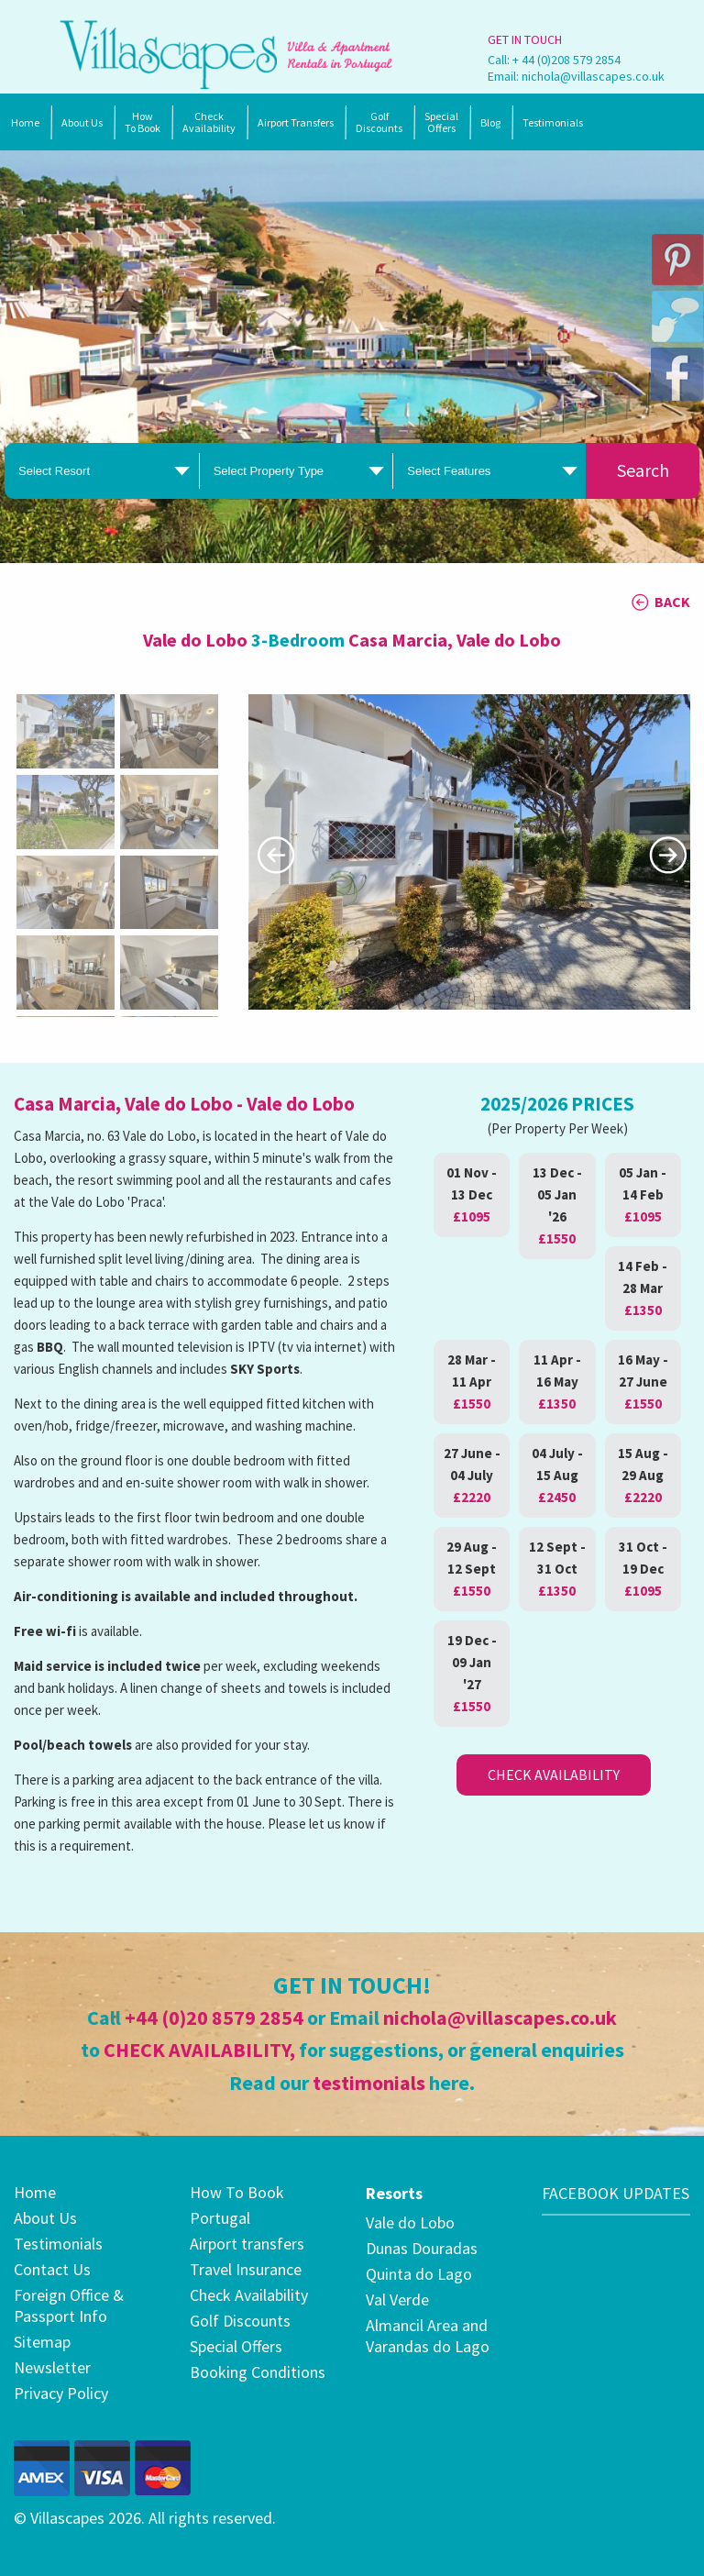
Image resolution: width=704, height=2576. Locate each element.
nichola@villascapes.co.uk (593, 76)
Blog (490, 122)
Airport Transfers (296, 122)
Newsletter (52, 2367)
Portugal (220, 2217)
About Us (82, 122)
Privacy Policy (61, 2393)
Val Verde (397, 2299)
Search (643, 470)
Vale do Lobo (410, 2222)
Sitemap (42, 2341)
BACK (672, 601)
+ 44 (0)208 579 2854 (566, 59)
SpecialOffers (441, 122)
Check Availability (209, 122)
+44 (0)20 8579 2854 (214, 2017)
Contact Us (52, 2269)
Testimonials (552, 122)
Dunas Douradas (422, 2248)
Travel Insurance (246, 2269)
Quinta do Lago (419, 2273)
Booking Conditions (257, 2372)
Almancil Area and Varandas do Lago (428, 2336)
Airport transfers (247, 2243)
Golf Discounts (379, 122)
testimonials (369, 2082)
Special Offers (236, 2346)
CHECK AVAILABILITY (197, 2049)
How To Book (142, 122)
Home (25, 122)
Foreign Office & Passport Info (69, 2305)
